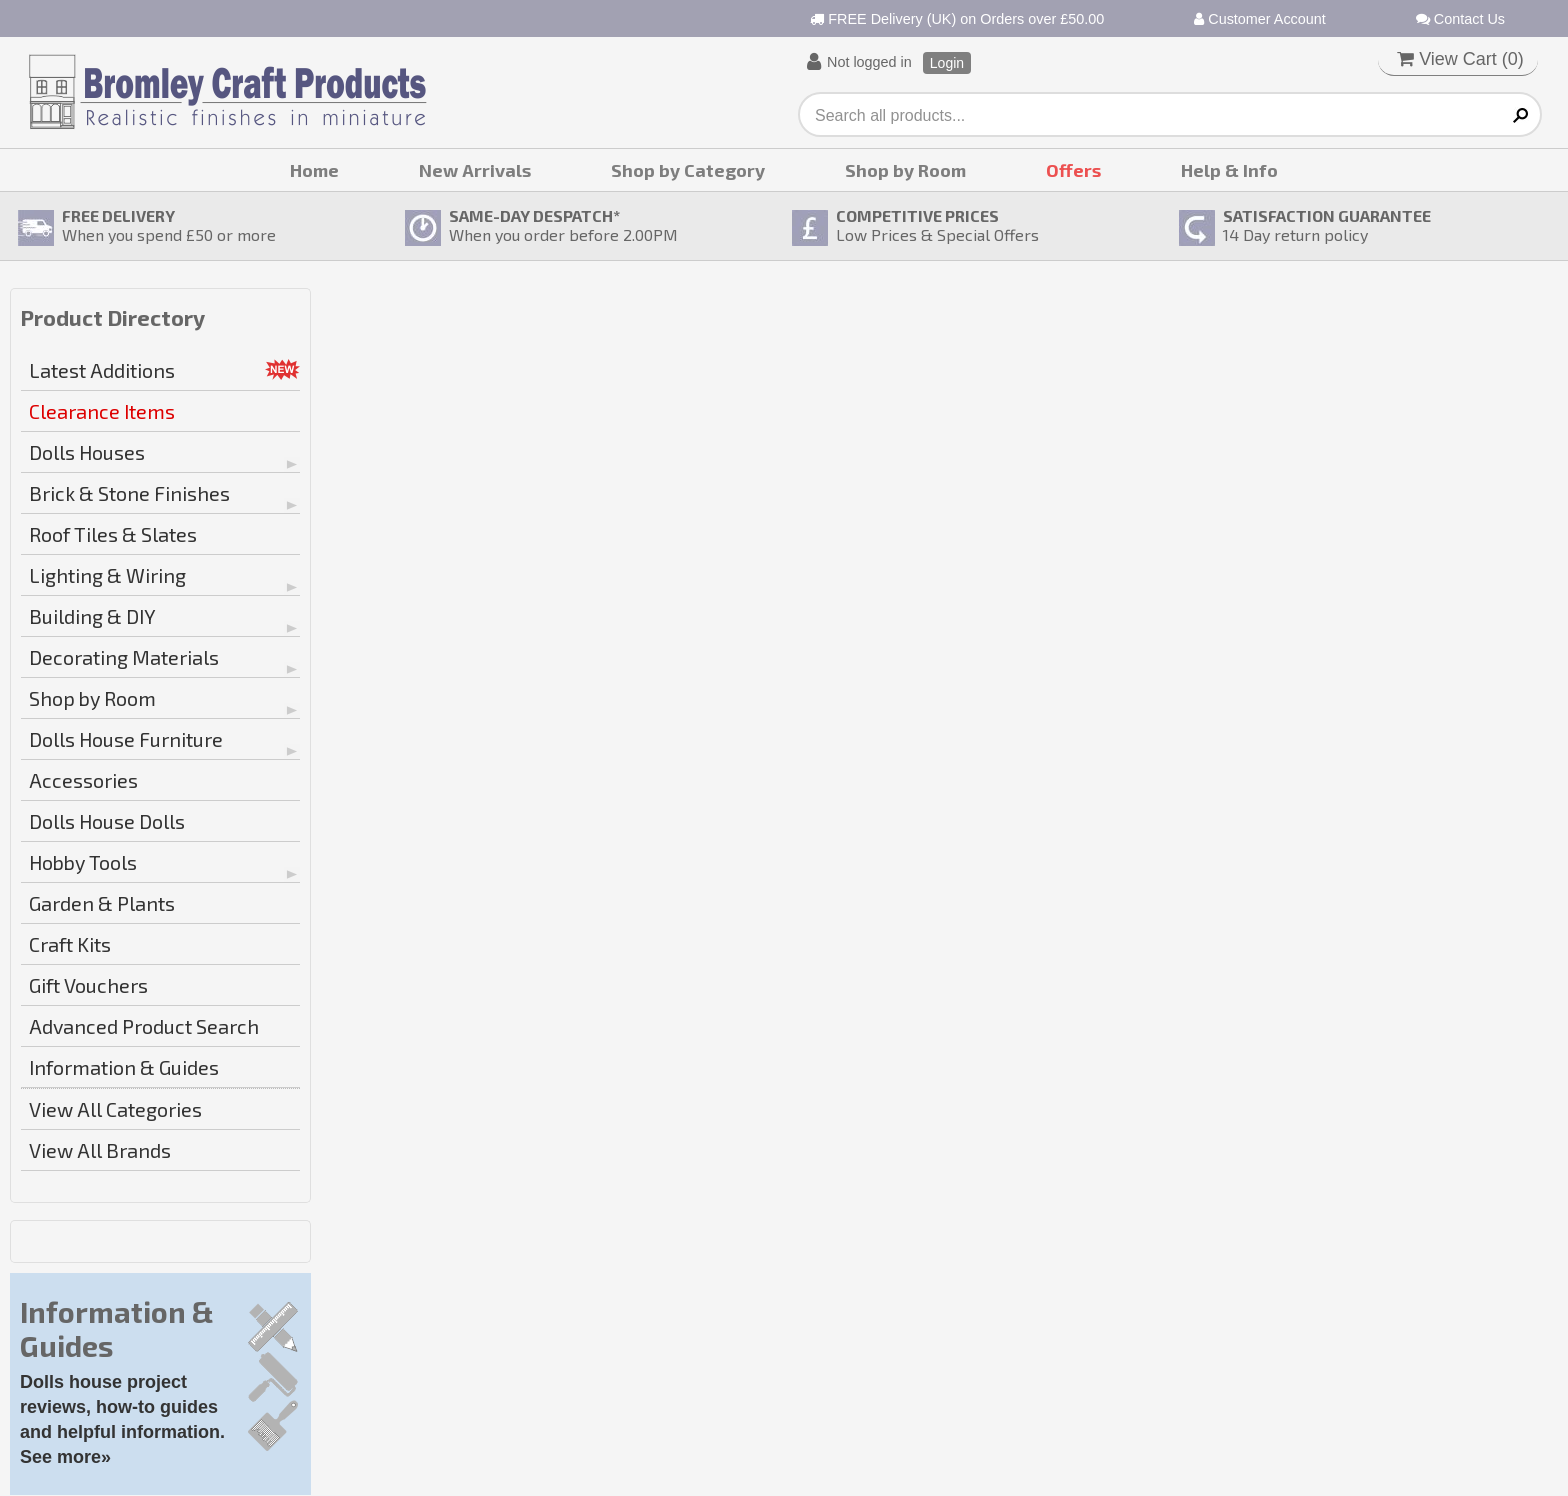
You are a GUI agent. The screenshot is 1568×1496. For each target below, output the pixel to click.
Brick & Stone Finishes (129, 493)
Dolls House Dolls (107, 821)
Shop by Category (688, 170)
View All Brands (100, 1150)
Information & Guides (124, 1067)
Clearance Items (102, 411)
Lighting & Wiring (107, 575)
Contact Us (1460, 19)
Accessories (83, 780)
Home (314, 170)
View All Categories (115, 1109)
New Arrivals (475, 170)
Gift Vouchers (88, 985)
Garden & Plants (102, 903)
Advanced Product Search (144, 1026)
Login (947, 63)
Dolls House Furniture (126, 739)
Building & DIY (92, 616)
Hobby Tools (83, 862)
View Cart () (1460, 59)
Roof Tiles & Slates (113, 534)
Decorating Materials (124, 657)
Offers (1073, 170)
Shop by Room (905, 170)
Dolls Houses (87, 452)
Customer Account (1260, 19)
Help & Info (1229, 170)
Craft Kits (70, 944)
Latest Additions (102, 370)
